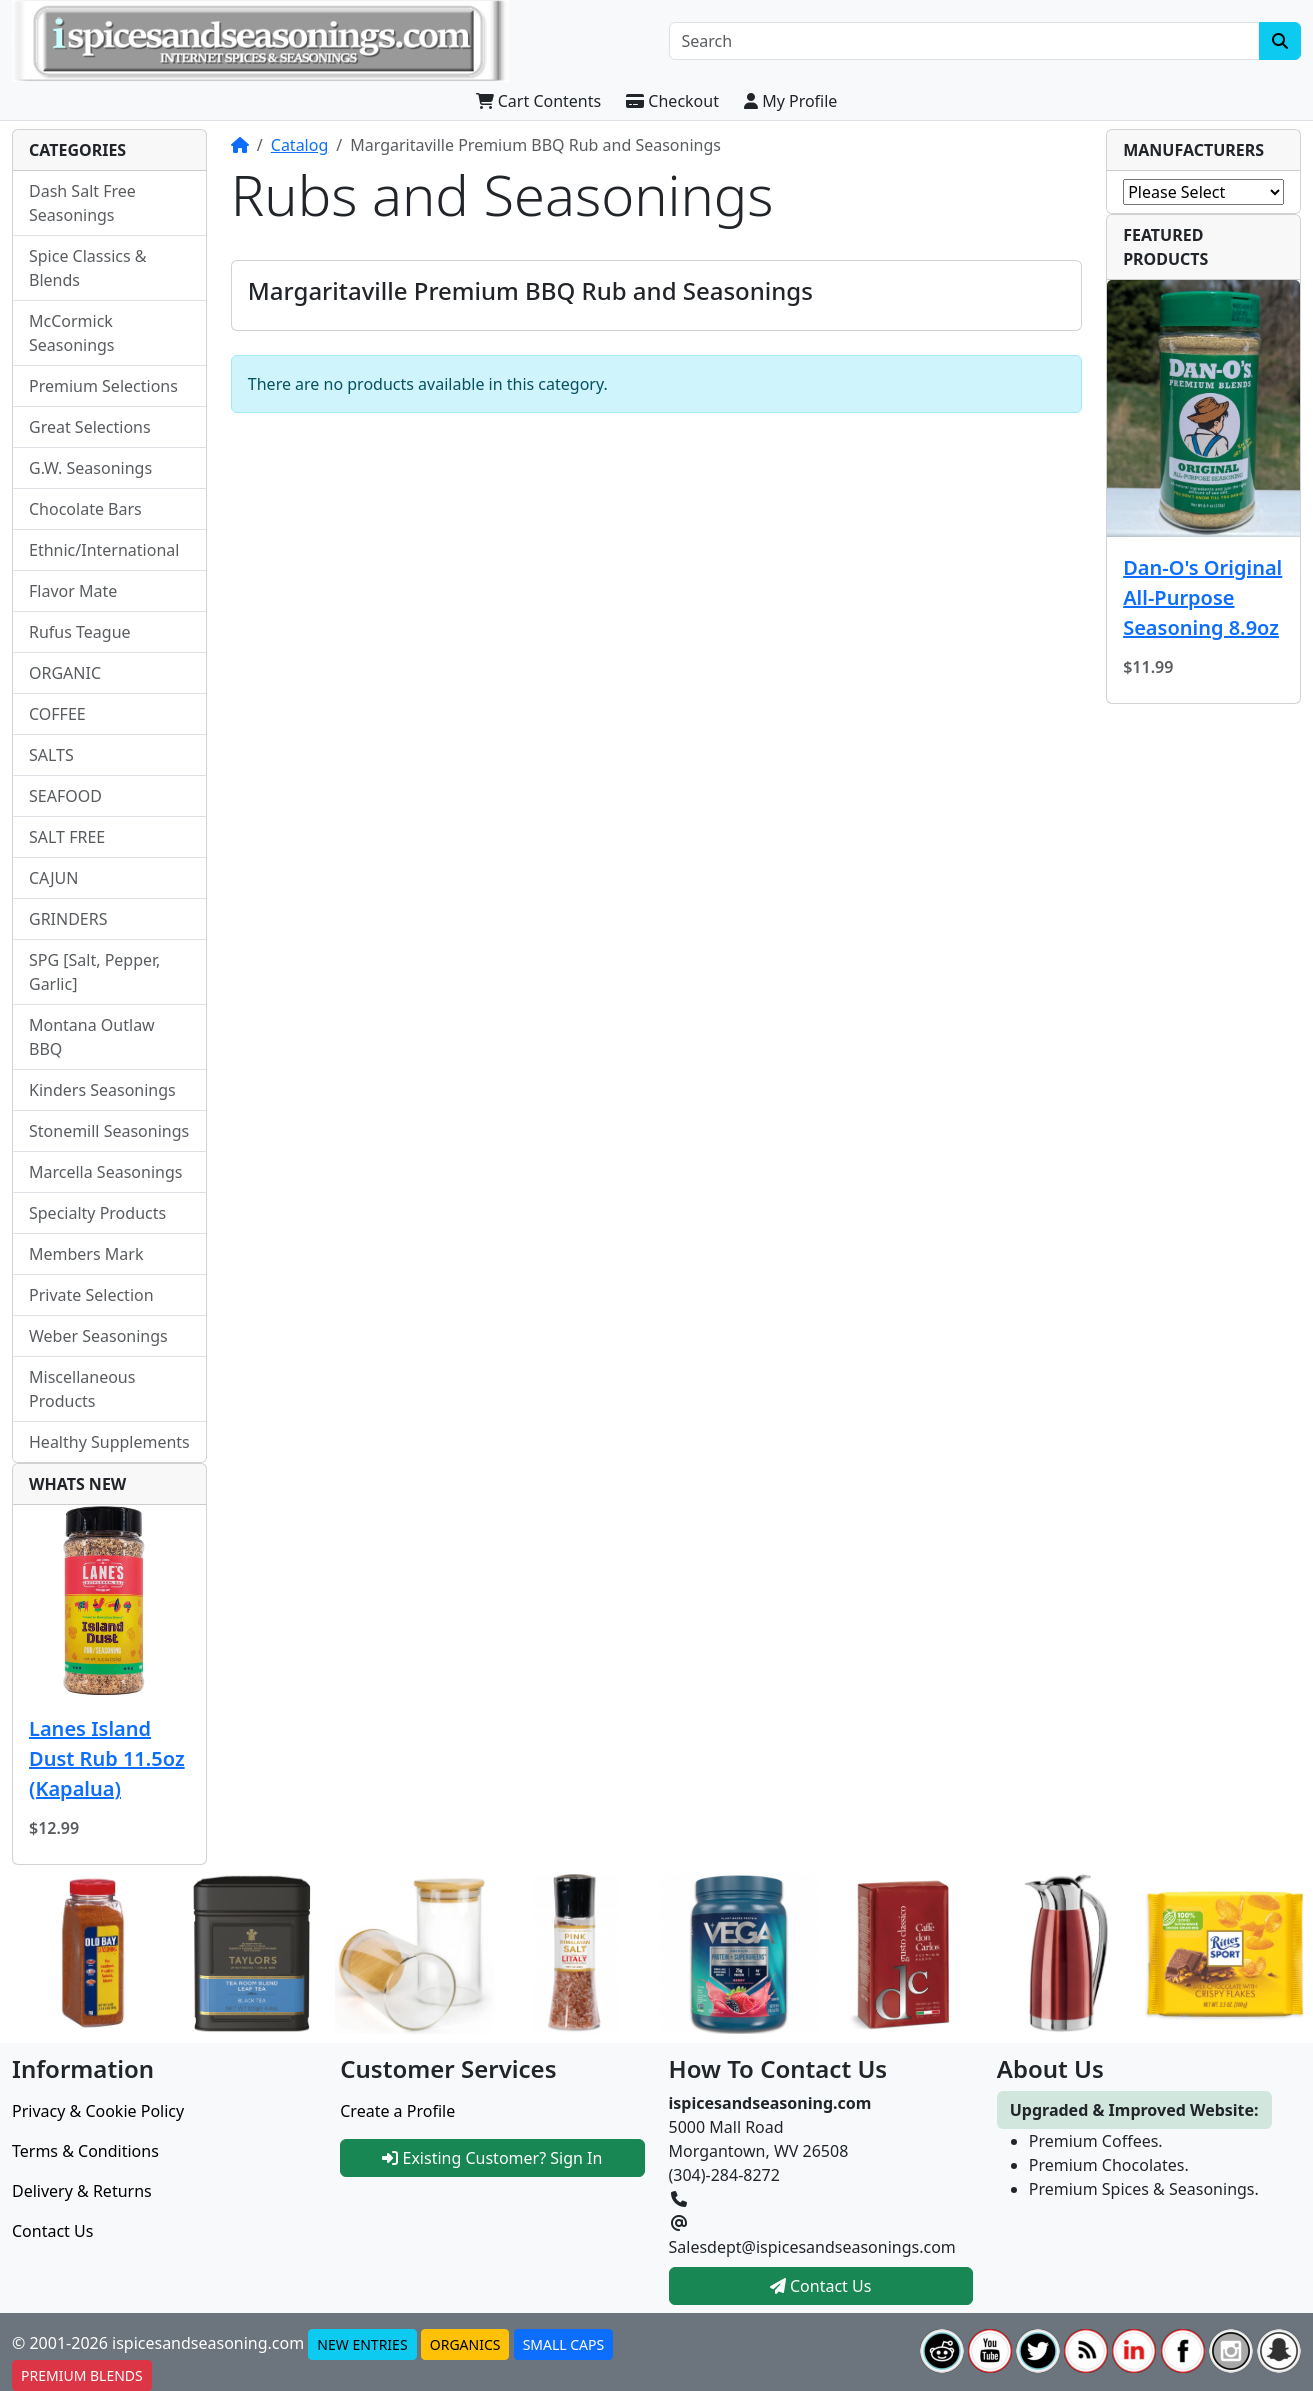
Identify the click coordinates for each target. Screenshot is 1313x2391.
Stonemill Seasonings (109, 1131)
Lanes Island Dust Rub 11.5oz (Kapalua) (107, 1758)
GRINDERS (68, 919)
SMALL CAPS (564, 2344)
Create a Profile (397, 2111)
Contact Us (52, 2231)
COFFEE (57, 714)
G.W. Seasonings (90, 468)
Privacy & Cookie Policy (98, 2111)
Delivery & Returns (82, 2191)
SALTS (51, 755)
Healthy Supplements (109, 1442)
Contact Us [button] (821, 2286)
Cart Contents (539, 101)
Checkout (672, 101)
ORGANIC (65, 673)
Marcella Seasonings (105, 1172)
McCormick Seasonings (72, 333)
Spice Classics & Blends (88, 268)
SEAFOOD (65, 796)
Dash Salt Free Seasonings (82, 203)
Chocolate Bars (85, 509)
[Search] (965, 41)
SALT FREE (67, 837)
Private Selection (91, 1295)
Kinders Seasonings (102, 1090)
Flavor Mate (73, 591)
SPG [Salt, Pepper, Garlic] (94, 972)
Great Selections (90, 427)
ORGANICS (465, 2344)
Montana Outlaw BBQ (92, 1037)
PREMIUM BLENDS (82, 2375)
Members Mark (86, 1254)
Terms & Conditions (85, 2151)
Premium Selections (103, 386)
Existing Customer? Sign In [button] (492, 2158)
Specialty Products (97, 1213)
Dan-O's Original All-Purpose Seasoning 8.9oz (1202, 597)
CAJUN (53, 878)
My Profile (790, 101)
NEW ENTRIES (362, 2344)
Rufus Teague (80, 632)
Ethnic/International (104, 550)
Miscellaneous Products (82, 1389)
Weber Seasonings (98, 1336)
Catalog (300, 145)
